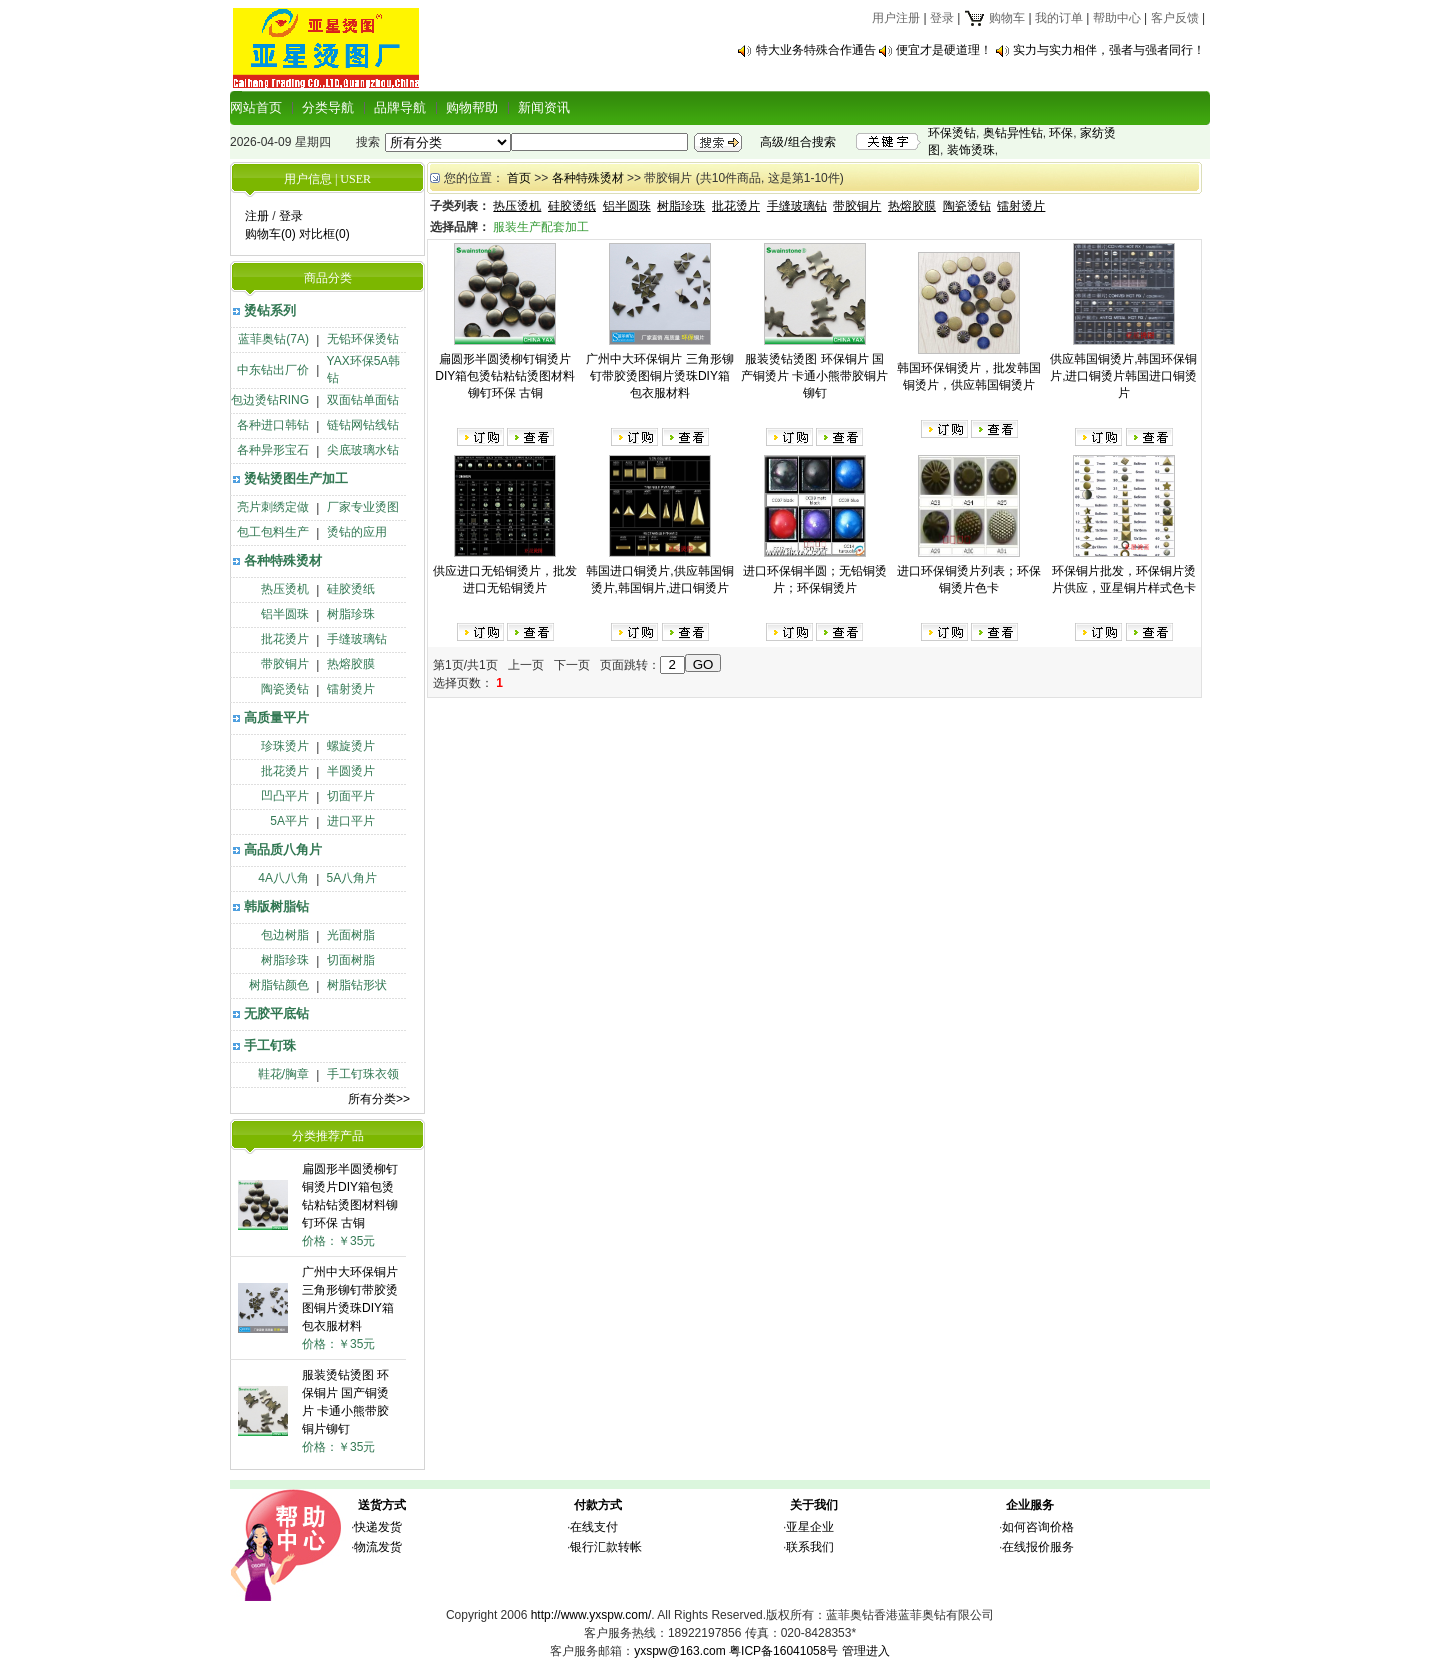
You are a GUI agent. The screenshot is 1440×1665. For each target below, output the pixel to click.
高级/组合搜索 (797, 142)
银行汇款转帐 (606, 1547)
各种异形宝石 (273, 450)
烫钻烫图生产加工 (296, 478)
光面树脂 (351, 935)
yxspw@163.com (680, 1651)
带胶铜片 (285, 664)
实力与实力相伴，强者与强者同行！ (1109, 50)
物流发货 (378, 1547)
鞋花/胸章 (283, 1074)
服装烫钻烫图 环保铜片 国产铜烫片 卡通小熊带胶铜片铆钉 (814, 376)
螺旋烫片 (351, 746)
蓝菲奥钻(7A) (273, 339)
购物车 (994, 18)
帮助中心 (1117, 18)
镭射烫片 (351, 689)
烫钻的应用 (357, 532)
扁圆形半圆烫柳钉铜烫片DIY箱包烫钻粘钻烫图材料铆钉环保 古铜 (505, 376)
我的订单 (1059, 18)
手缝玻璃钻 (357, 639)
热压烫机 (285, 589)
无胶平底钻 (276, 1013)
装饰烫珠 (971, 150)
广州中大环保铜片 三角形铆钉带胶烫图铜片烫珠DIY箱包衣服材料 (659, 376)
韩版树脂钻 (276, 906)
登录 (942, 18)
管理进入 (866, 1651)
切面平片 (351, 796)
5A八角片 (352, 878)
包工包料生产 (273, 532)
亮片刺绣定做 (273, 507)
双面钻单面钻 (363, 400)
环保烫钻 (952, 133)
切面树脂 (351, 960)
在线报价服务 (1038, 1547)
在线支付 (594, 1527)
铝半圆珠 (285, 614)
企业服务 (1030, 1505)
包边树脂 (285, 935)
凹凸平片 (285, 796)
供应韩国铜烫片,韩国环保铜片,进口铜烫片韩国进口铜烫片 (1123, 376)
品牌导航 (400, 107)
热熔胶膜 (351, 664)
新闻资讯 (544, 107)
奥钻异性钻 (1013, 133)
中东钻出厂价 (273, 370)
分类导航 (328, 107)
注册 (257, 216)
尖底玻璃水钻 (363, 450)
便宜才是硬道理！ (944, 50)
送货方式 (382, 1505)
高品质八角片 (283, 849)
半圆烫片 (351, 771)
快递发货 (378, 1527)
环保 (1061, 133)
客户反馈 (1175, 18)
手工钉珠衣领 (363, 1074)
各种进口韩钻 (273, 425)
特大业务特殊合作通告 (816, 50)
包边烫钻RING (270, 400)
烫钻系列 (270, 310)
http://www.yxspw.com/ (591, 1615)
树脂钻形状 (357, 985)
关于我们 (814, 1505)
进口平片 (351, 821)
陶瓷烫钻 (285, 689)
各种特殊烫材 (283, 560)
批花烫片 (285, 639)
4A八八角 (283, 878)
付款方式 (598, 1505)
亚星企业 (810, 1527)
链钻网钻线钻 (363, 425)
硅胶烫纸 (351, 589)
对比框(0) (324, 234)
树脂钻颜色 (279, 985)
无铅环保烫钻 (363, 339)
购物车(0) (270, 234)
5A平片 (289, 821)
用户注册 (896, 18)
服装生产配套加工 (541, 227)
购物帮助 (472, 107)
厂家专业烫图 (363, 507)
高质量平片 (276, 717)
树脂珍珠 (351, 614)
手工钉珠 (270, 1045)
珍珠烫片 (285, 746)
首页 (519, 178)
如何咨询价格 (1038, 1527)
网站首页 (256, 107)
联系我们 (810, 1547)
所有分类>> (379, 1099)
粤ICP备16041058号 (783, 1651)
